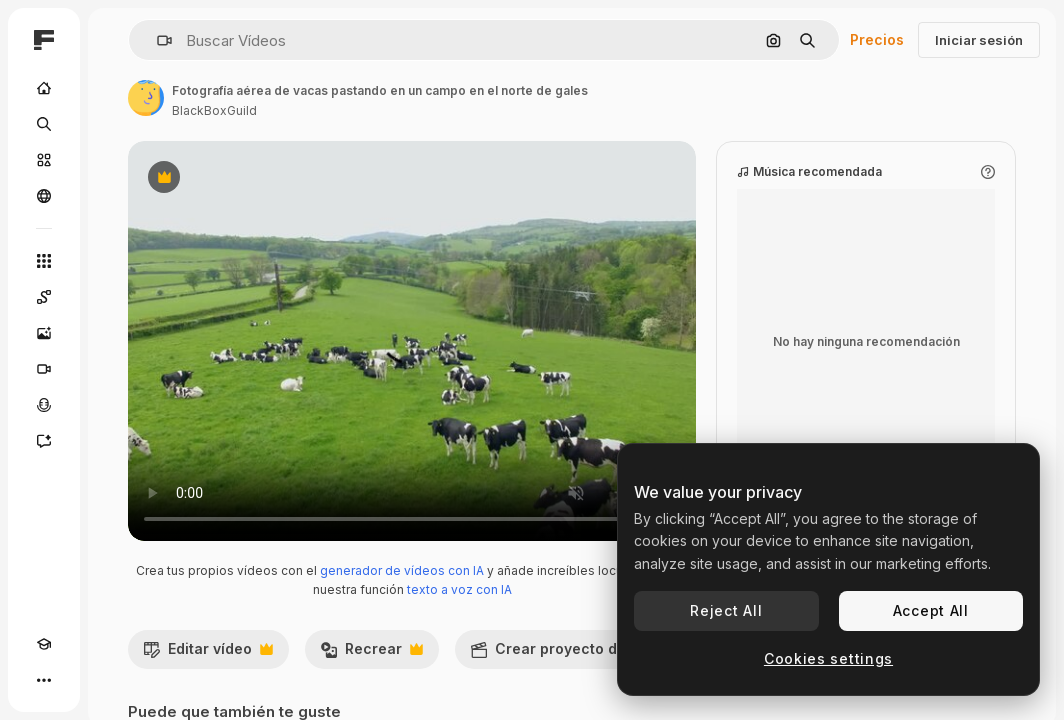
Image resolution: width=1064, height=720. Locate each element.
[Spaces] (44, 297)
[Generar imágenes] (44, 333)
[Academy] (44, 644)
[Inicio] (44, 88)
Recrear (371, 654)
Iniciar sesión (979, 40)
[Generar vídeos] (44, 369)
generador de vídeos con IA (402, 570)
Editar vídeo (208, 654)
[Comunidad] (44, 196)
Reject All (726, 610)
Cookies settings (828, 658)
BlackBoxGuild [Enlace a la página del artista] (214, 110)
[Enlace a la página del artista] (146, 98)
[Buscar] (44, 124)
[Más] (44, 680)
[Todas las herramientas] (44, 261)
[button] (156, 40)
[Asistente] (44, 441)
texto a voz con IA (459, 589)
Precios (877, 39)
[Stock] (44, 160)
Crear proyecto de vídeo (580, 654)
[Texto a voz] (44, 405)
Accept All (931, 610)
